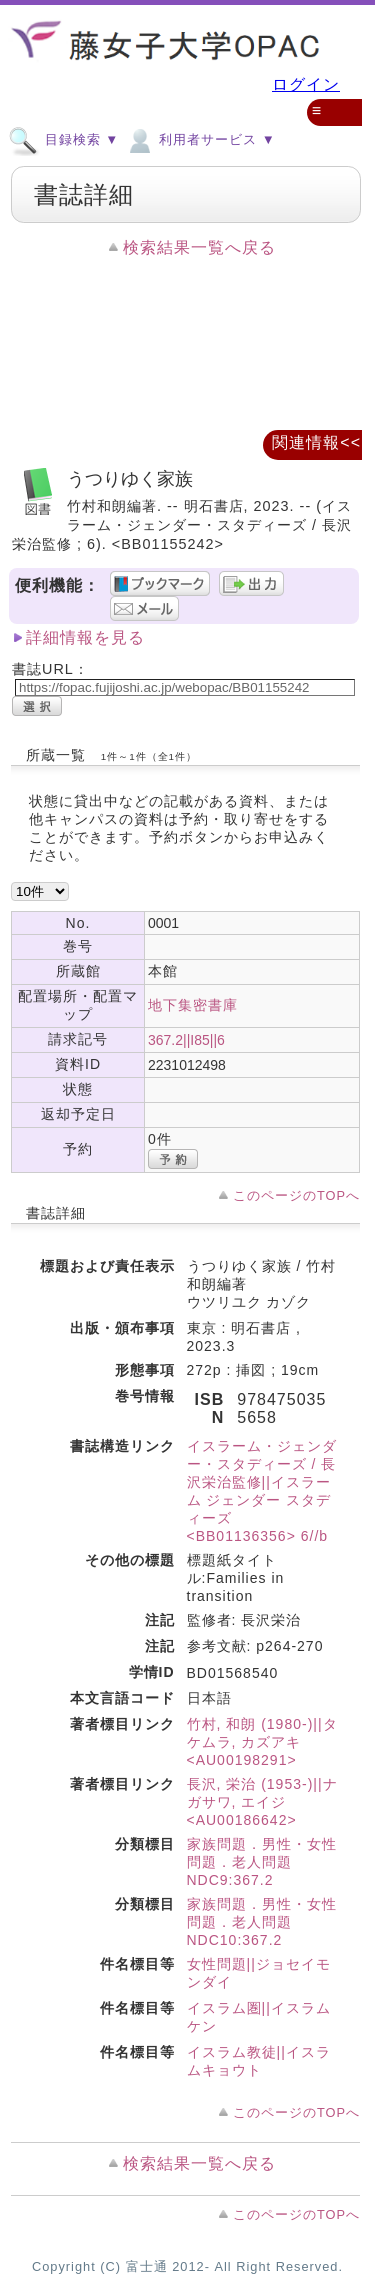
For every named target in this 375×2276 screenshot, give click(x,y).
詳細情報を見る (85, 637)
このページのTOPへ (296, 1195)
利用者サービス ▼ (199, 139)
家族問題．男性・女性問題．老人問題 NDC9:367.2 (262, 1862)
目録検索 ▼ (63, 139)
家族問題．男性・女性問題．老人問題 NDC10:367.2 (262, 1922)
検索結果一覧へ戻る (199, 247)
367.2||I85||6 (186, 1040)
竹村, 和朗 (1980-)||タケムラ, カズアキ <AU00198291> (262, 1742)
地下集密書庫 (193, 1005)
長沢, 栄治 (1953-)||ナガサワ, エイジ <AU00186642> (262, 1802)
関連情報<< (316, 442)
